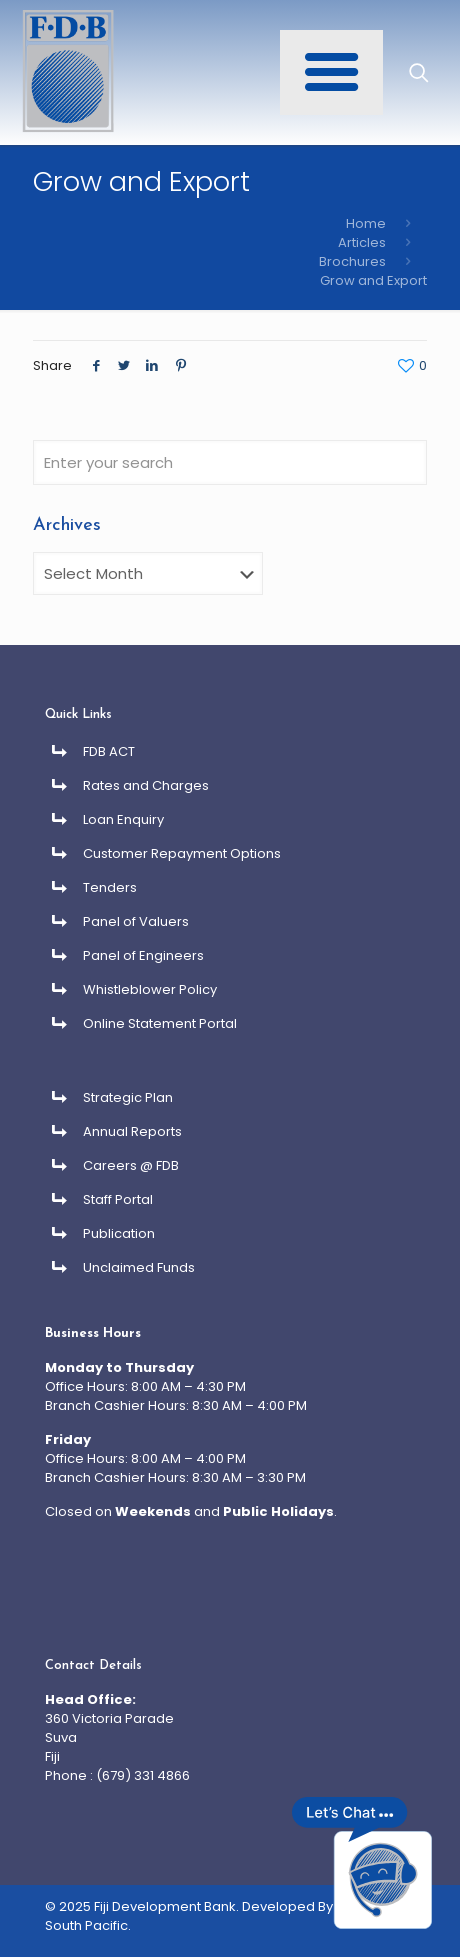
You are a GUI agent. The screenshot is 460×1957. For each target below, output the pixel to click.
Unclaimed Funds (139, 1267)
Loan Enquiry (123, 819)
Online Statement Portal (160, 1023)
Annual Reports (132, 1131)
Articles (362, 242)
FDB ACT (109, 751)
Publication (119, 1233)
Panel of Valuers (136, 921)
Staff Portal (118, 1199)
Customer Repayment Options (182, 853)
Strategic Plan (128, 1097)
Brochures (352, 261)
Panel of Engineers (143, 955)
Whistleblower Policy (150, 989)
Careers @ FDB (131, 1165)
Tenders (110, 887)
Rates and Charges (146, 785)
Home (366, 223)
